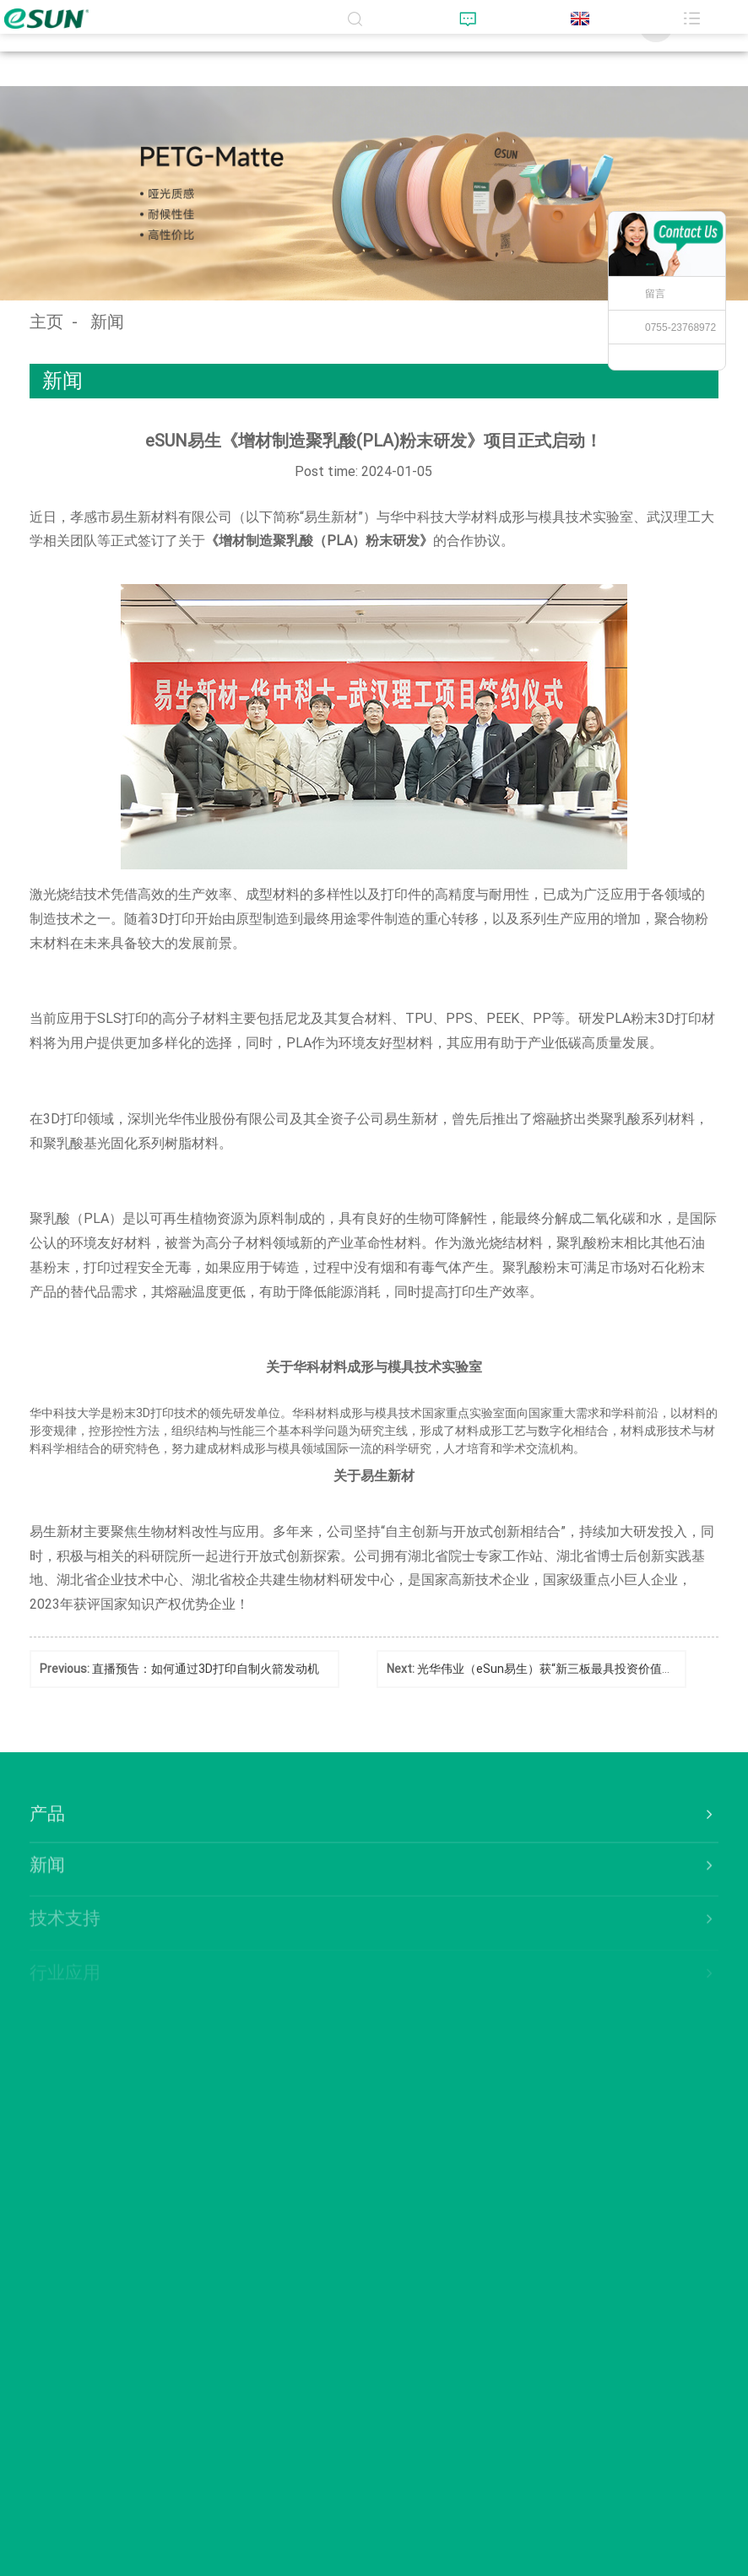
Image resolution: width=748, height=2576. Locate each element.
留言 (655, 294)
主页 (46, 321)
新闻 (107, 321)
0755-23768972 (680, 327)
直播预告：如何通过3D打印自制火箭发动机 (205, 1668)
